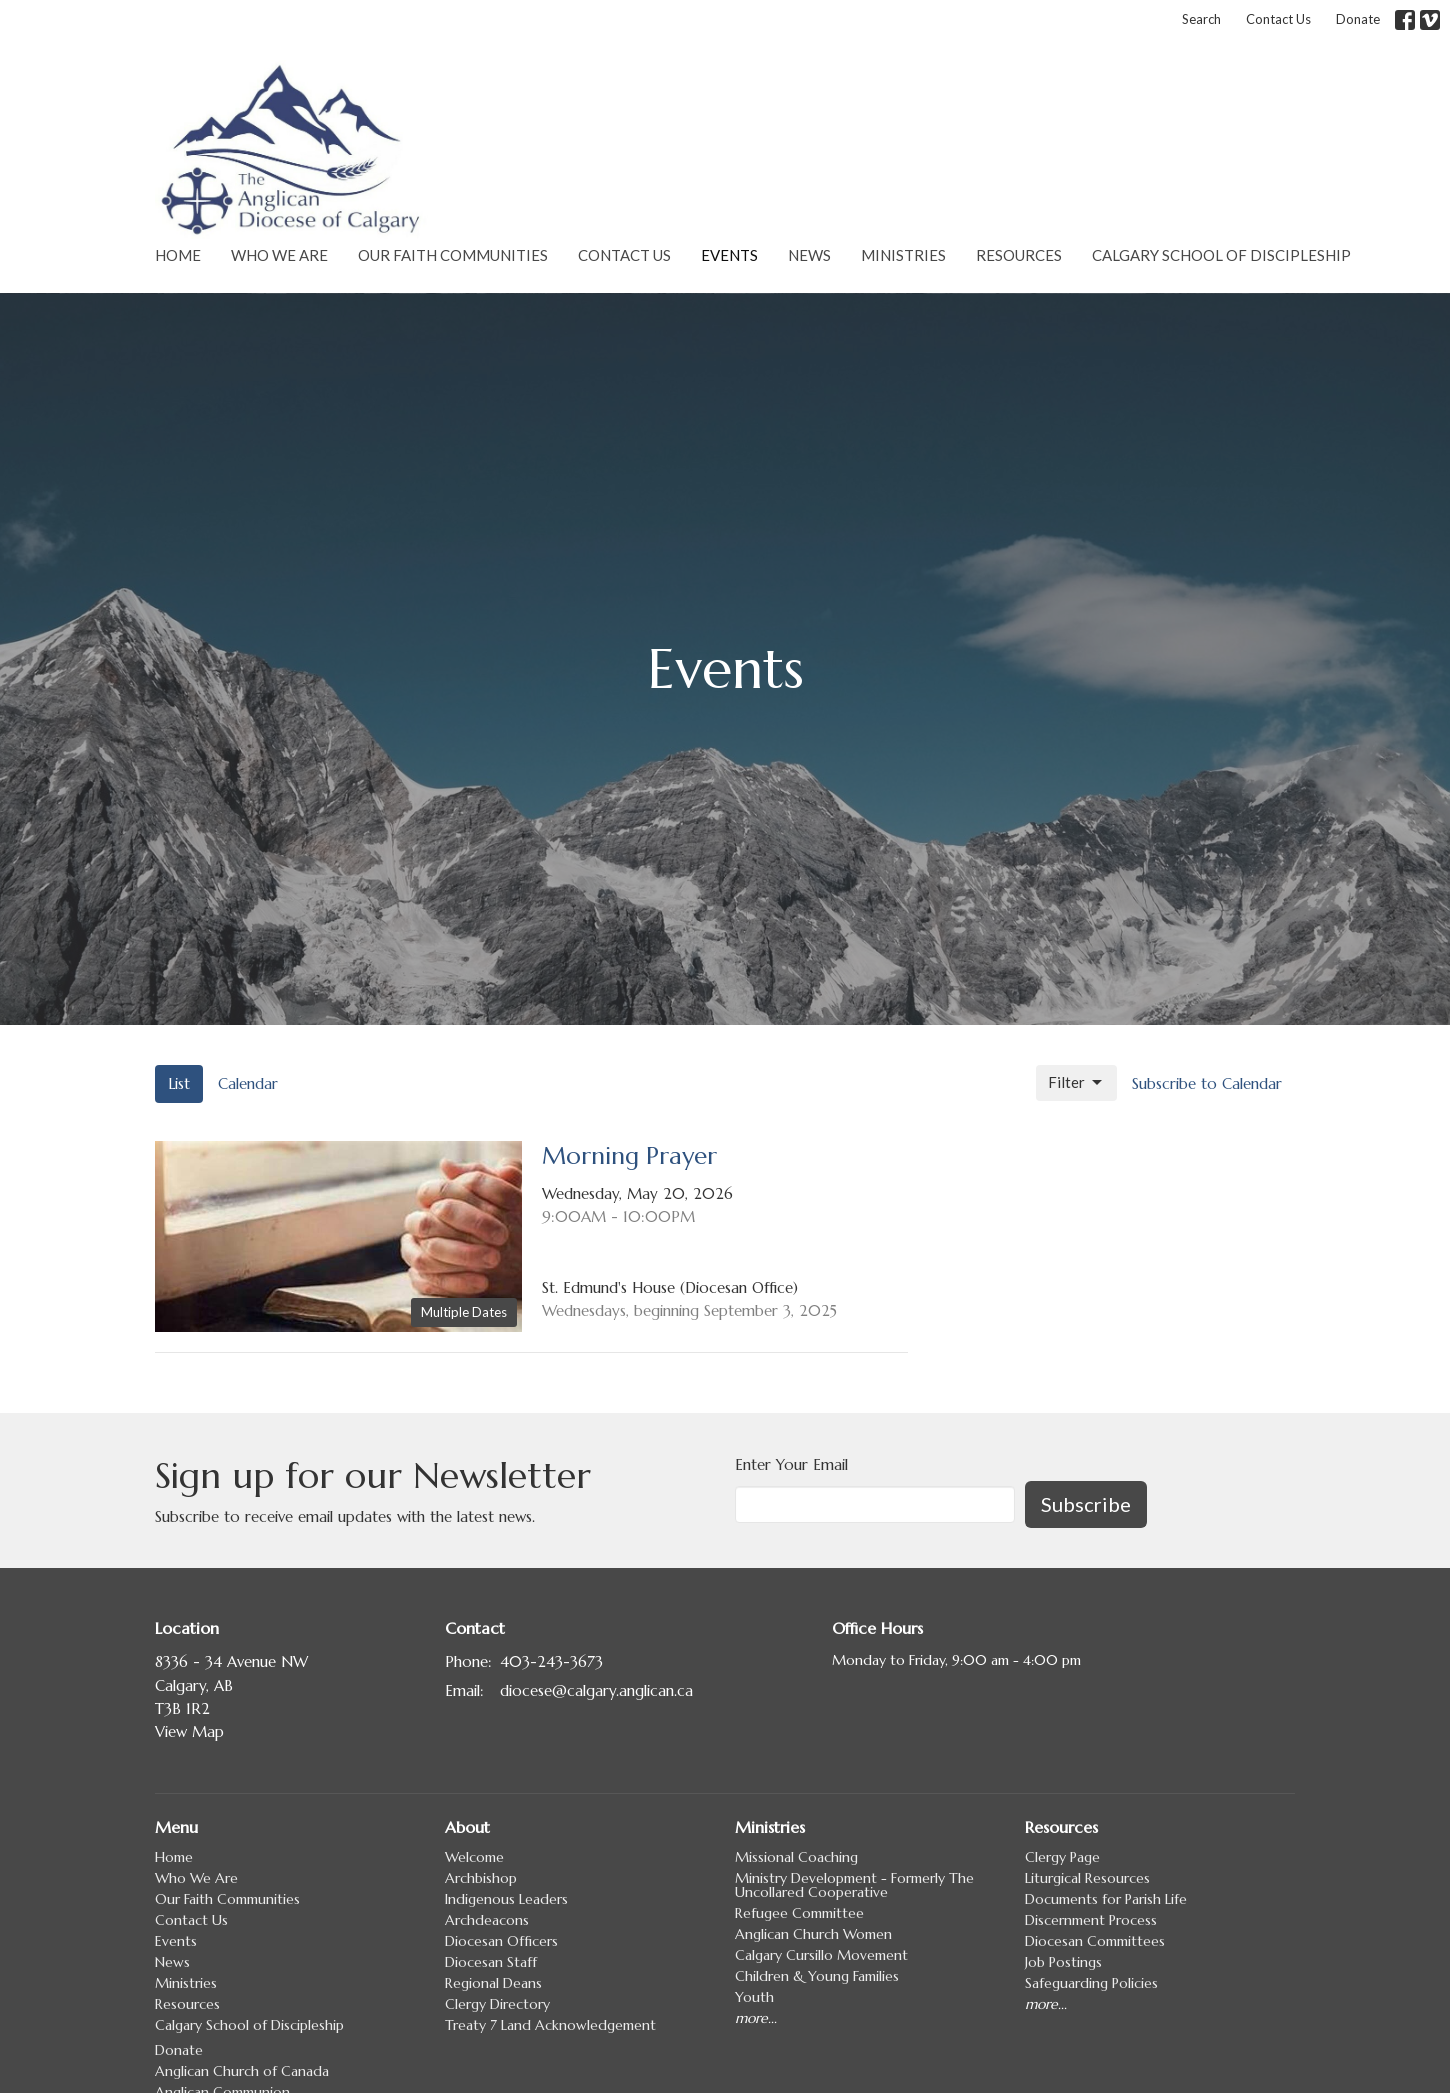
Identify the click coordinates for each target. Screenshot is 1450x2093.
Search (1201, 19)
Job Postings (1063, 1962)
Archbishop (481, 1878)
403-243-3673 (551, 1661)
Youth (754, 1997)
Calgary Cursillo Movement (821, 1955)
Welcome (474, 1857)
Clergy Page (1062, 1857)
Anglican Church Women (813, 1934)
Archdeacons (487, 1920)
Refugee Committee (799, 1913)
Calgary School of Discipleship (1221, 255)
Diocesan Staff (491, 1962)
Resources (1019, 255)
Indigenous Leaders (506, 1899)
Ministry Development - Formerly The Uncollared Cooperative (854, 1885)
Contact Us (1278, 19)
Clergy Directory (497, 2004)
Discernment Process (1091, 1920)
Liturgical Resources (1087, 1878)
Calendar (248, 1083)
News (809, 255)
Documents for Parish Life (1106, 1899)
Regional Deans (493, 1983)
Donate (1358, 19)
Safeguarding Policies (1091, 1983)
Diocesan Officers (501, 1941)
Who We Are (279, 255)
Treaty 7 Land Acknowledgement (550, 2025)
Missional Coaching (796, 1857)
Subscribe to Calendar (1207, 1083)
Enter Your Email (791, 1464)
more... (756, 2018)
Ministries (903, 255)
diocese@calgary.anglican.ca (596, 1690)
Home (178, 255)
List (179, 1083)
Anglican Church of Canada (242, 2071)
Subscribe (1086, 1504)
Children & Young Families (817, 1976)
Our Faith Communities (453, 255)
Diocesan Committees (1095, 1941)
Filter (1076, 1083)
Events (729, 255)
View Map (189, 1731)
